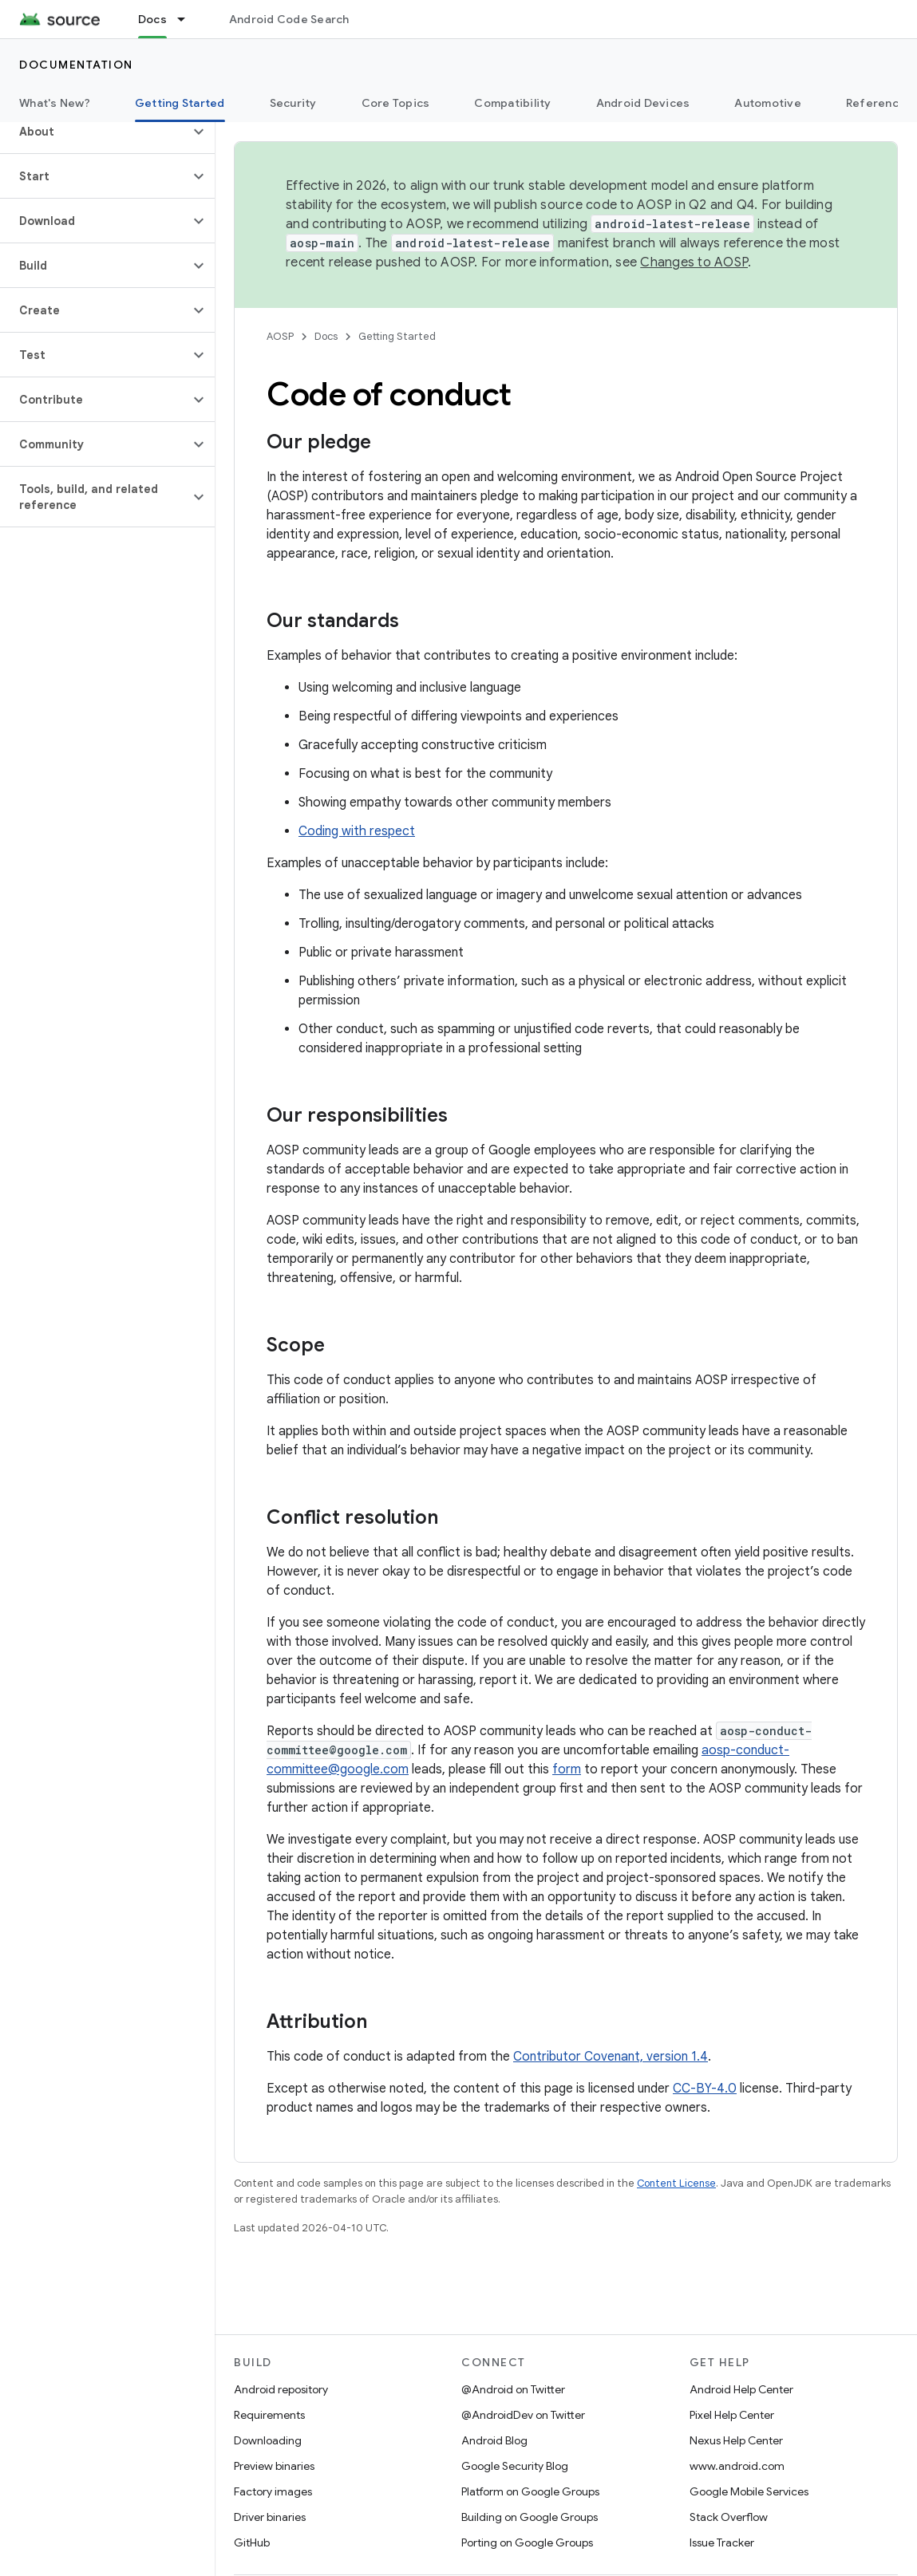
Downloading (268, 2440)
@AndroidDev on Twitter (523, 2415)
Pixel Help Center (732, 2415)
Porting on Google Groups (527, 2542)
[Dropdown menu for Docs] (188, 19)
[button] (94, 131)
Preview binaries (274, 2466)
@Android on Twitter (513, 2389)
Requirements (269, 2415)
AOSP (280, 336)
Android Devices (643, 103)
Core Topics (396, 103)
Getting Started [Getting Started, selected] (180, 103)
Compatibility (512, 103)
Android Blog (494, 2440)
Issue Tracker (722, 2542)
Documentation (76, 64)
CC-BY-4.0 (705, 2089)
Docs (326, 336)
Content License (676, 2183)
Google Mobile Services (749, 2491)
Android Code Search (289, 19)
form (566, 1769)
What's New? (54, 103)
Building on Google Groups (529, 2517)
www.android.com (737, 2466)
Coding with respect (356, 831)
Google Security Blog (514, 2466)
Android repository (281, 2389)
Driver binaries (270, 2517)
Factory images (273, 2491)
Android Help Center (741, 2389)
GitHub (252, 2542)
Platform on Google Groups (530, 2491)
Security (293, 103)
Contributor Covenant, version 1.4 (610, 2057)
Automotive (767, 103)
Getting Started (397, 336)
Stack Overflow (729, 2517)
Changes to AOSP (694, 262)
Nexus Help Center (736, 2440)
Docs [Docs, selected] (152, 19)
